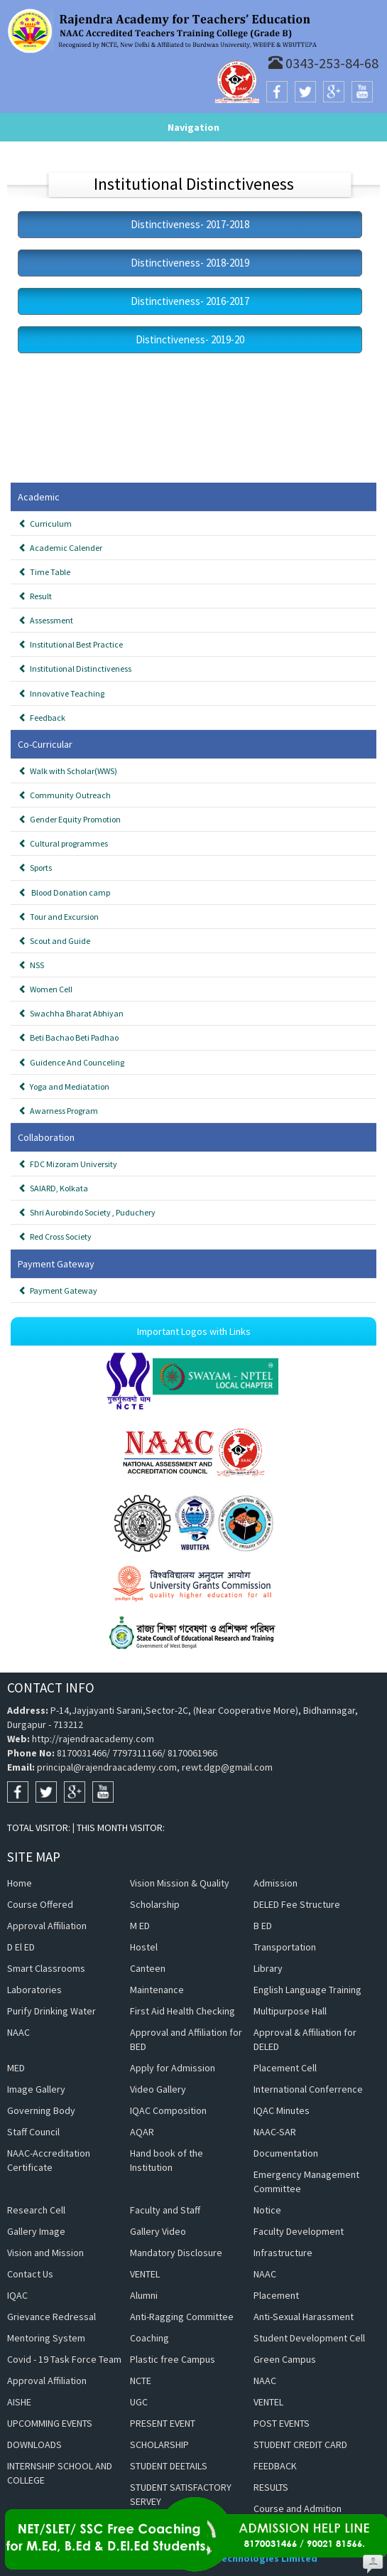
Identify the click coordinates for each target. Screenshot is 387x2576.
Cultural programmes (63, 843)
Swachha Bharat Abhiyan (71, 1013)
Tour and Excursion (58, 916)
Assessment (45, 620)
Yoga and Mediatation (63, 1086)
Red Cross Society (55, 1236)
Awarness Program (58, 1110)
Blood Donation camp (64, 892)
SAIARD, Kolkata (53, 1188)
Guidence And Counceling (71, 1062)
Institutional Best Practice (70, 644)
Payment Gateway (57, 1290)
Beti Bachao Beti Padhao (68, 1037)
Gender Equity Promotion (69, 819)
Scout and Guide (54, 940)
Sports (35, 867)
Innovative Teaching (61, 693)
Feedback (41, 717)
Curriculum (45, 523)
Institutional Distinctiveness (74, 668)
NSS (31, 965)
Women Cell (45, 989)
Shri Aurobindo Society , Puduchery (87, 1212)
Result (35, 596)
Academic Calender (60, 547)
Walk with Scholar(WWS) (67, 771)
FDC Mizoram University (67, 1164)
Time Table (44, 572)
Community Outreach (64, 795)
